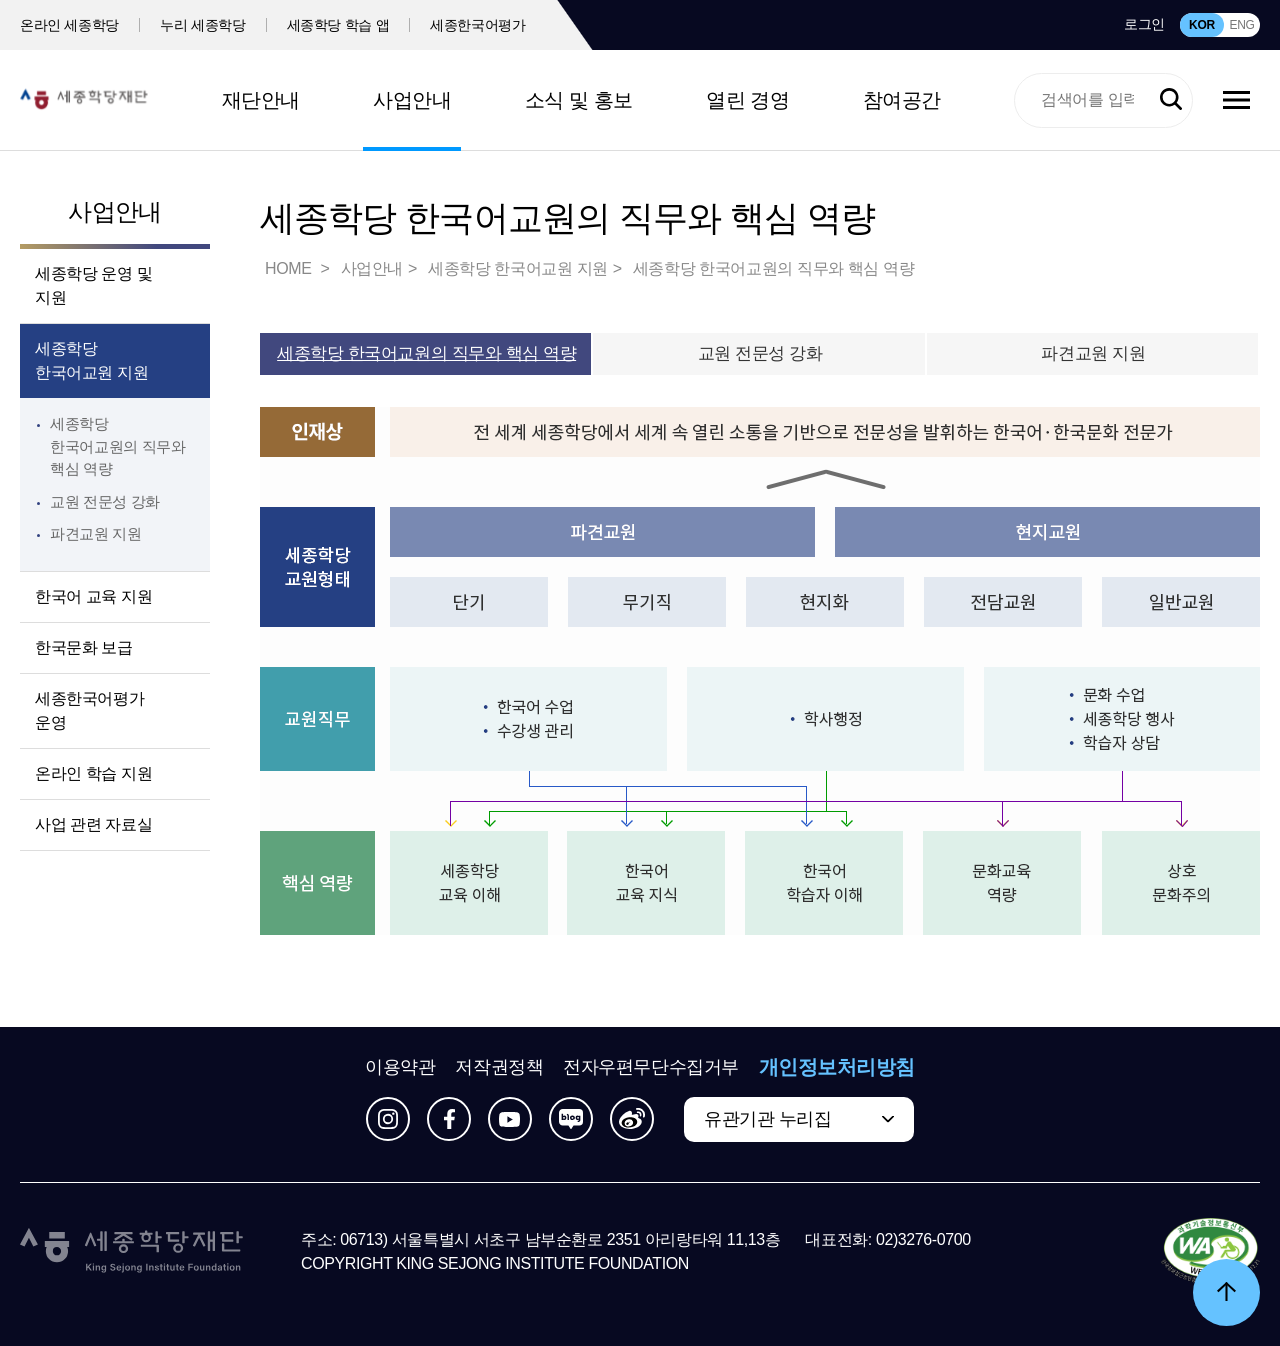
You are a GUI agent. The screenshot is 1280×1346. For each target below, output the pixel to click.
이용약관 (400, 1067)
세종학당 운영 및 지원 (93, 285)
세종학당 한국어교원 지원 (91, 360)
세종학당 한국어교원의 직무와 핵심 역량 (117, 446)
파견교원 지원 (96, 533)
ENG (1241, 25)
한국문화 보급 (84, 647)
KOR (1202, 25)
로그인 (1144, 24)
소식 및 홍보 (579, 100)
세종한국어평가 (478, 25)
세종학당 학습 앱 (338, 25)
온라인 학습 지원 (93, 773)
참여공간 (902, 100)
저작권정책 (499, 1067)
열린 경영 (747, 100)
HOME (290, 268)
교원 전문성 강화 (105, 501)
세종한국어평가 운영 (89, 710)
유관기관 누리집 (767, 1119)
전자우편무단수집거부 (651, 1067)
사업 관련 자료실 (93, 824)
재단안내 (261, 100)
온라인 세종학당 (69, 25)
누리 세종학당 (202, 25)
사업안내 (412, 100)
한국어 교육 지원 (93, 596)
